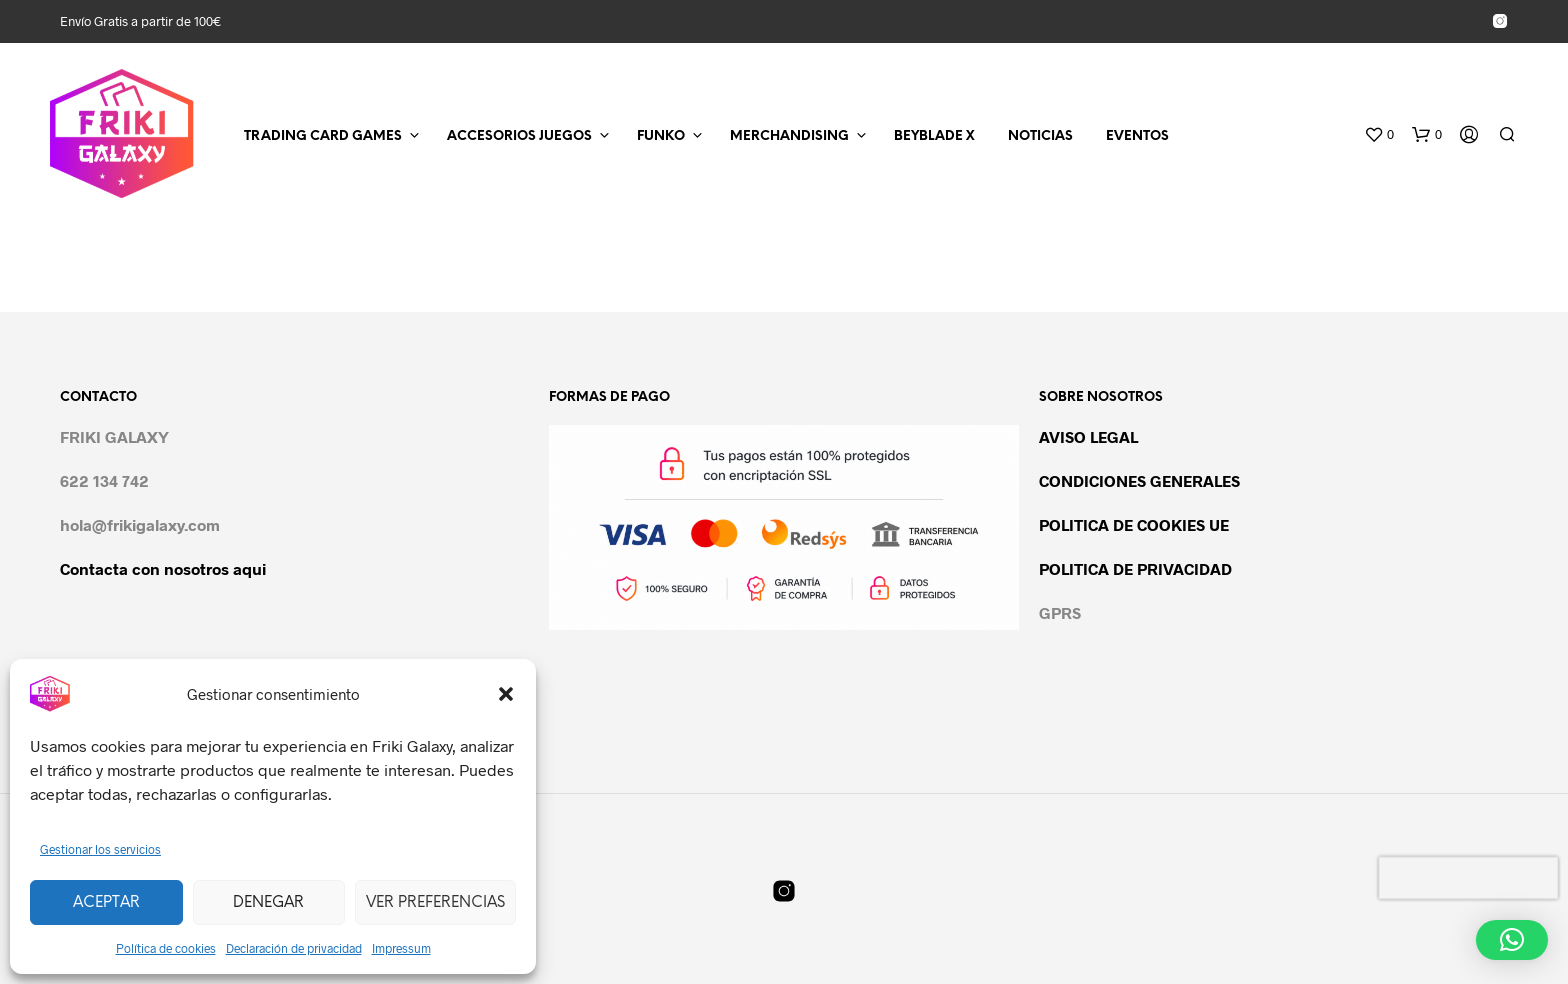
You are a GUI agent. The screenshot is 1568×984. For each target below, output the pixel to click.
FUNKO (661, 136)
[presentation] (1468, 878)
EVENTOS (1137, 136)
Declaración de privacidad (294, 948)
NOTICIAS (1040, 136)
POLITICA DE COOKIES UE (1134, 524)
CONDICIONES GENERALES (1139, 480)
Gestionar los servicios (100, 849)
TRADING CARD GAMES (323, 136)
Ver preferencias (435, 903)
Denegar (268, 903)
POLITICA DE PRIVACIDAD (1135, 568)
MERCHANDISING (789, 136)
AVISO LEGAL (1088, 436)
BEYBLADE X (934, 136)
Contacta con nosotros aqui (163, 568)
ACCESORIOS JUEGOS (519, 136)
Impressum (401, 948)
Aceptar (106, 903)
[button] (506, 694)
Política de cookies (166, 948)
